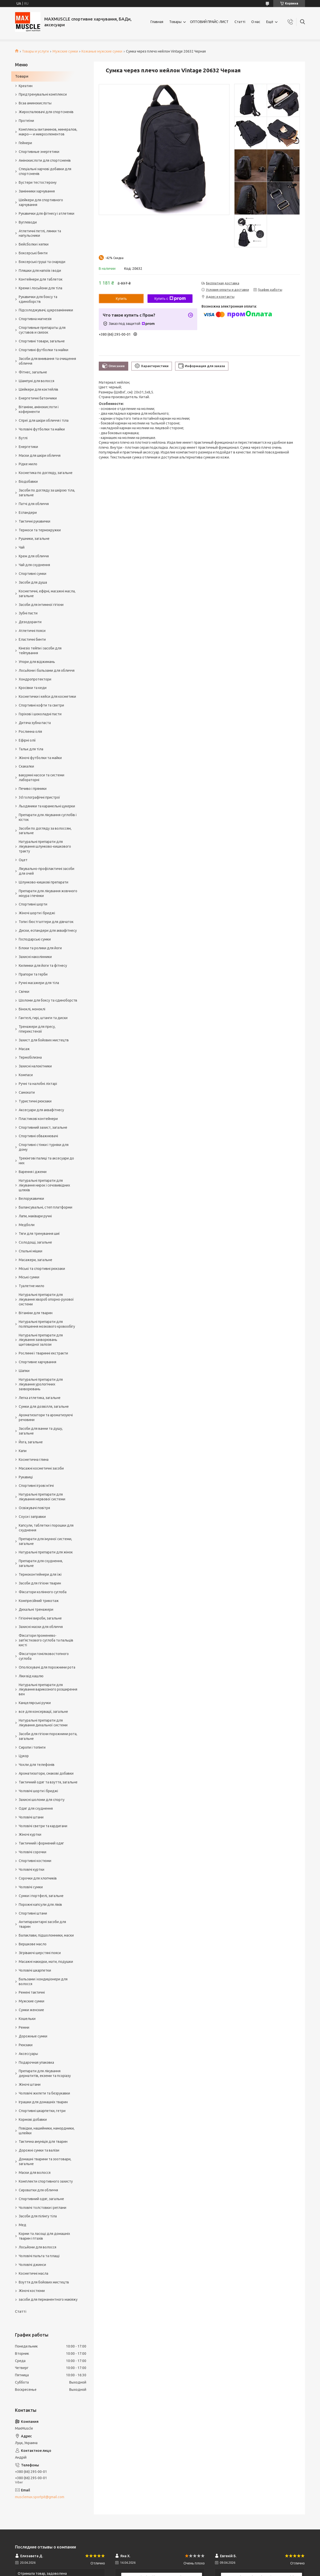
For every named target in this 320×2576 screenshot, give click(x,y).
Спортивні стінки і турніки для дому (43, 1147)
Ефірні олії (27, 740)
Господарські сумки (35, 939)
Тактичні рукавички (34, 521)
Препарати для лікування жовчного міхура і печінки (48, 893)
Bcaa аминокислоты (35, 103)
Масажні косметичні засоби (41, 1468)
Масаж (24, 1049)
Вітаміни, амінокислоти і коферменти (38, 409)
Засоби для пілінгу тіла (38, 2216)
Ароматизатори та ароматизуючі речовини (46, 1417)
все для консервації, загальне (43, 1712)
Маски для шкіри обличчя (39, 455)
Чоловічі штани (31, 1817)
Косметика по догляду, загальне (45, 473)
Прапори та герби (33, 974)
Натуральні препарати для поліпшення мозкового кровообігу (47, 1324)
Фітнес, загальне (33, 372)
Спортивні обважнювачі (38, 1136)
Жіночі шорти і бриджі (37, 913)
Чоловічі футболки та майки (42, 429)
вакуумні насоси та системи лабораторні (41, 777)
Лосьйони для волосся (37, 2247)
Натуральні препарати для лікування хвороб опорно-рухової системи (46, 1299)
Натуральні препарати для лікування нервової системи (42, 1496)
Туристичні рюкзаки (35, 1101)
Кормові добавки (33, 2120)
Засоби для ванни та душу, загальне (41, 1431)
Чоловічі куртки (31, 1869)
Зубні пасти (28, 613)
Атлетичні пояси (32, 631)
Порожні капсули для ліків (40, 1905)
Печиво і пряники (32, 789)
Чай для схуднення (34, 565)
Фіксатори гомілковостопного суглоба (44, 1656)
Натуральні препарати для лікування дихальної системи (43, 1722)
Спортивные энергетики (39, 152)
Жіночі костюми (32, 2291)
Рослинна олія (30, 732)
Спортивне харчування (37, 1362)
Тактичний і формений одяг (41, 1843)
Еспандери (28, 513)
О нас (255, 22)
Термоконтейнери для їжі (40, 1574)
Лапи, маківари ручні (35, 1216)
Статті (239, 22)
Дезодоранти (30, 622)
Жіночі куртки (30, 1834)
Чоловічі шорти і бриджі (38, 1791)
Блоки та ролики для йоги (40, 948)
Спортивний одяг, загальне (41, 2199)
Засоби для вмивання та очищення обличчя (47, 361)
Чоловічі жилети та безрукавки (44, 2093)
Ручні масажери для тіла (39, 983)
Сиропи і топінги (32, 1747)
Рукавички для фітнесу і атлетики (46, 213)
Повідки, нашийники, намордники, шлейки (46, 2130)
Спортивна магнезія (35, 319)
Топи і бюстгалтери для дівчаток (46, 922)
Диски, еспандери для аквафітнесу (48, 930)
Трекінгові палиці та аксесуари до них (46, 1160)
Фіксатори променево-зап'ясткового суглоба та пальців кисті (46, 1640)
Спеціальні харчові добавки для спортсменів (45, 171)
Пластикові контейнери (38, 1119)
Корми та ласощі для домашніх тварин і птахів (44, 2236)
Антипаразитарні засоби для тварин (42, 1924)
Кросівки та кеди (32, 688)
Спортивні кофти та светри (41, 705)
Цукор (24, 1756)
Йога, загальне (31, 1442)
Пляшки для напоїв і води (40, 271)
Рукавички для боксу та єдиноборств (38, 299)
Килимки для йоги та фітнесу (43, 966)
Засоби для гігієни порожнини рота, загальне (48, 1736)
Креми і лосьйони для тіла (40, 288)
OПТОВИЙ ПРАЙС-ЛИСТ (209, 22)
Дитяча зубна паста (35, 723)
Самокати (27, 1092)
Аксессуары (28, 2054)
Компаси (26, 1075)
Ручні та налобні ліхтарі (38, 1084)
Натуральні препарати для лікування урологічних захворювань (41, 1384)
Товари (21, 76)
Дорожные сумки (33, 2036)
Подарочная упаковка (36, 2062)
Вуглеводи (28, 222)
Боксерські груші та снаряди (42, 262)
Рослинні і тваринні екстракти (43, 1353)
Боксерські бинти (33, 253)
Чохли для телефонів (36, 1765)
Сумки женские (31, 2010)
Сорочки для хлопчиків (38, 1878)
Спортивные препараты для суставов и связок (42, 330)
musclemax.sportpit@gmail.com (39, 2497)
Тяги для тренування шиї (39, 1234)
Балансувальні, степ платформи (45, 1207)
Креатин (25, 86)
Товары (175, 22)
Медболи (26, 1225)
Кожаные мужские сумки (102, 51)
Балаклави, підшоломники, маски (46, 1935)
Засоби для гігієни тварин (40, 1583)
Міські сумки (29, 1277)
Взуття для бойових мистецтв (44, 2282)
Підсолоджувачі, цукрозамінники (46, 310)
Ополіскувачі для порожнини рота (47, 1667)
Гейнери (25, 143)
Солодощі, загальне (35, 1242)
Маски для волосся (34, 2173)
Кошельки (27, 2019)
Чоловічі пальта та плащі (39, 2256)
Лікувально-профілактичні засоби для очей (46, 871)
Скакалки (26, 766)
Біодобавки (28, 482)
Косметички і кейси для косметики (47, 696)
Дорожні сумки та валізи (39, 2150)
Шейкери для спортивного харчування (41, 202)
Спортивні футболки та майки (43, 350)
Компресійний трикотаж (39, 1601)
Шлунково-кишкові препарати (43, 882)
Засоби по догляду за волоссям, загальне (45, 830)
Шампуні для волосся (36, 381)
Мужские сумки (65, 51)
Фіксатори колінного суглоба (42, 1592)
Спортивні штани (33, 1913)
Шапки (24, 1371)
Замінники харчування (37, 191)
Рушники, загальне (34, 539)
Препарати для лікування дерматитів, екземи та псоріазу (45, 2073)
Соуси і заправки (32, 1517)
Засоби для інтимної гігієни (41, 605)
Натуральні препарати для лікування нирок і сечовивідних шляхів (44, 1185)
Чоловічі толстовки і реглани (42, 2208)
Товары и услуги (35, 51)
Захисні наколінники (35, 957)
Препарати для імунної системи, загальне (45, 1541)
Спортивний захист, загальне (43, 1127)
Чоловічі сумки (31, 1887)
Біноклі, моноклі (32, 1009)
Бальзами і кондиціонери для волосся (43, 1981)
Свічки (24, 992)
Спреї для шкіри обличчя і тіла (43, 420)
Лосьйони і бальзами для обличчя (46, 670)
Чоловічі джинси (32, 2265)
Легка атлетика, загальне (39, 1398)
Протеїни (26, 121)
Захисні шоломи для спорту (41, 1800)
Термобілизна (30, 1057)
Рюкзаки (25, 2045)
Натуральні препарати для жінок (46, 1552)
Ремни (24, 2027)
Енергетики (28, 447)
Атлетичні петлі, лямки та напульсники (40, 233)
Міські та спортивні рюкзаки (42, 1269)
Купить (121, 299)
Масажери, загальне (35, 1260)
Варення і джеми (32, 1172)
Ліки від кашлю (31, 1676)
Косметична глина (33, 1460)
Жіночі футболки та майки (40, 758)
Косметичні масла (33, 2273)
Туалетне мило (31, 1286)
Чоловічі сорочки (32, 1852)
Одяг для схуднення (36, 1808)
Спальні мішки (30, 1251)
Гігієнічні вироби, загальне (40, 1618)
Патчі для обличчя (34, 504)
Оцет (23, 860)
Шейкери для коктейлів (38, 389)
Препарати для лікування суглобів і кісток (47, 817)
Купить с (170, 298)
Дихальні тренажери (36, 1609)
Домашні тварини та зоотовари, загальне (45, 2161)
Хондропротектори (35, 679)
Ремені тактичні (32, 1992)
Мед (22, 2225)
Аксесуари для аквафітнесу (41, 1110)
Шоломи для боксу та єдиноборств (48, 1000)
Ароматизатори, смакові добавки (46, 1773)
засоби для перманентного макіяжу (48, 2299)
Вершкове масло (32, 1944)
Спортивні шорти (33, 904)
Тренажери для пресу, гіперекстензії (37, 1029)
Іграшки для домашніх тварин (43, 2102)
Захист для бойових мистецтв (44, 1040)
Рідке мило (28, 464)
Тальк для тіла (31, 749)
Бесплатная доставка (222, 283)
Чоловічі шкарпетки (35, 1970)
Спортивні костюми (35, 1861)
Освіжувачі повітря (34, 1508)
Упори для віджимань (37, 662)
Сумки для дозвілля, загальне (44, 1406)
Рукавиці (26, 1477)
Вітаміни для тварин (35, 1313)
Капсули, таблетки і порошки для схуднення (46, 1527)
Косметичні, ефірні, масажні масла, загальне (47, 593)
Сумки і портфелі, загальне (41, 1896)
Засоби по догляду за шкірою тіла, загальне (47, 492)
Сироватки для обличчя (38, 2190)
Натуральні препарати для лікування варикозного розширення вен (48, 1689)
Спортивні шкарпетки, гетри (42, 2111)
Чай (21, 547)
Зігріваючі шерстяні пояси (40, 1953)
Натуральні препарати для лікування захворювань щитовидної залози (41, 1340)
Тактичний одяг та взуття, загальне (48, 1782)
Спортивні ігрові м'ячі (36, 1486)
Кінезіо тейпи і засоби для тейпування (40, 650)
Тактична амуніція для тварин (43, 2142)
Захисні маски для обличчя (41, 1627)
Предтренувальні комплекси (43, 94)
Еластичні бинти (32, 639)
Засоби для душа (33, 582)
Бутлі (23, 438)
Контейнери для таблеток (40, 279)
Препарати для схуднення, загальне (41, 1563)
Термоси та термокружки (40, 530)
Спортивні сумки (32, 574)
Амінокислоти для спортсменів (45, 160)
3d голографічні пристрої (39, 797)
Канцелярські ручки (35, 1703)
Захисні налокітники (35, 1066)
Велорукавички (31, 1199)
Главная (156, 22)
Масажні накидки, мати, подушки (46, 1962)
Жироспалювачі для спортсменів (46, 112)
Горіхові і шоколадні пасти (40, 714)
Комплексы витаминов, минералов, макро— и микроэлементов (48, 131)
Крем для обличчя (34, 556)
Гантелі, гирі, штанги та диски (43, 1018)
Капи (22, 1451)
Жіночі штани (29, 2084)
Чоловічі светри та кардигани (43, 1826)
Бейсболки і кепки (33, 244)
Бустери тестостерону (37, 182)
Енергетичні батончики (38, 398)
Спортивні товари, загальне (42, 341)
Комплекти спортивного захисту (46, 2181)
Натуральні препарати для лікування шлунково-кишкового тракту (45, 846)
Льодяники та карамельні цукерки (47, 806)
